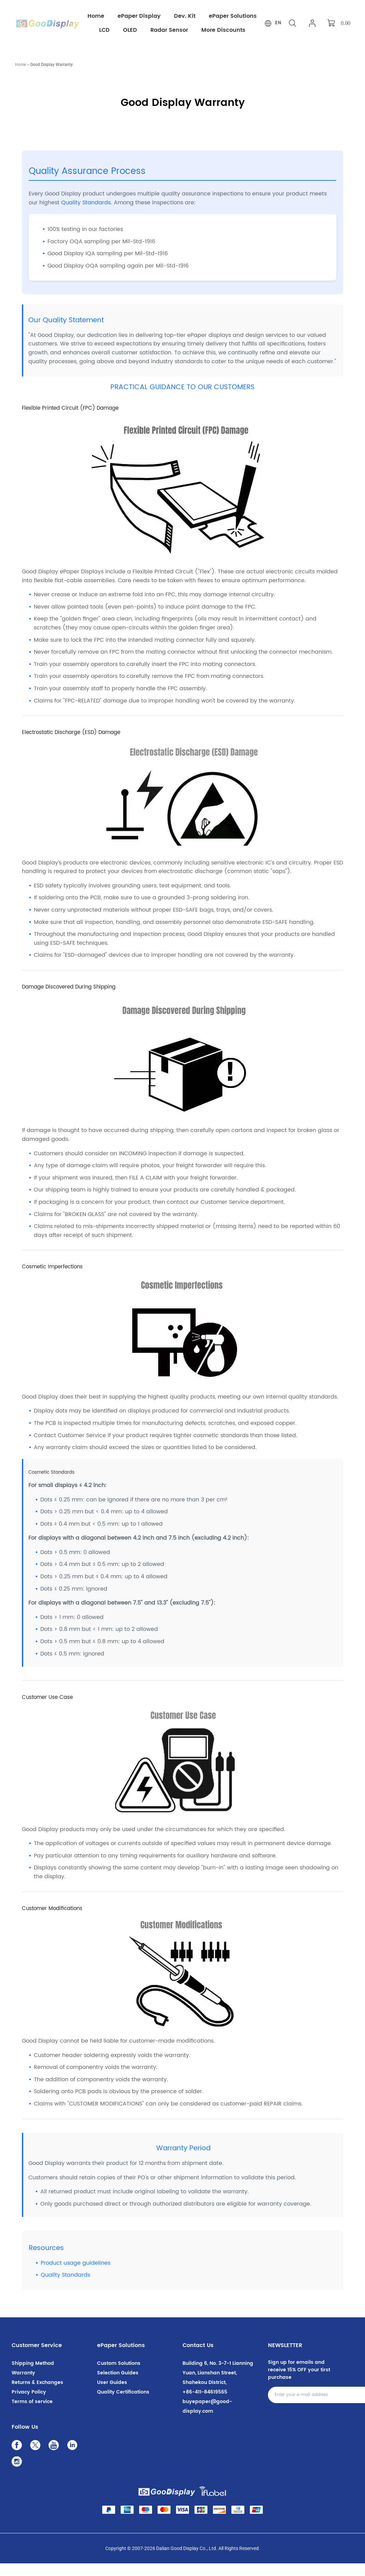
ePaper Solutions (121, 2358)
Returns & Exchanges (37, 2395)
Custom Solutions (118, 2376)
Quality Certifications (123, 2405)
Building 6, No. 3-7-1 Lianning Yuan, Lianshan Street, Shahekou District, (217, 2385)
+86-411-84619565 (204, 2405)
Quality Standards (86, 215)
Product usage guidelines (75, 2275)
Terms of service (32, 2414)
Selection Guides (117, 2385)
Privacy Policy (29, 2405)
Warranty (23, 2385)
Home (20, 77)
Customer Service (37, 2358)
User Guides (112, 2395)
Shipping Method (33, 2376)
